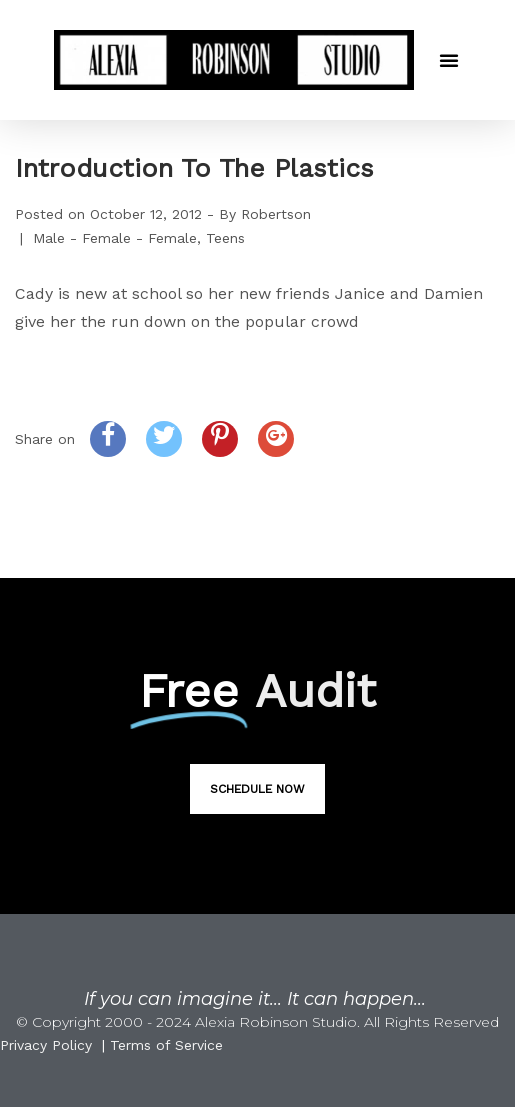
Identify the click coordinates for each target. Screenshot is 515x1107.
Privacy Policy (46, 1045)
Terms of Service (166, 1045)
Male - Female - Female (115, 238)
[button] (449, 60)
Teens (225, 238)
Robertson (276, 214)
